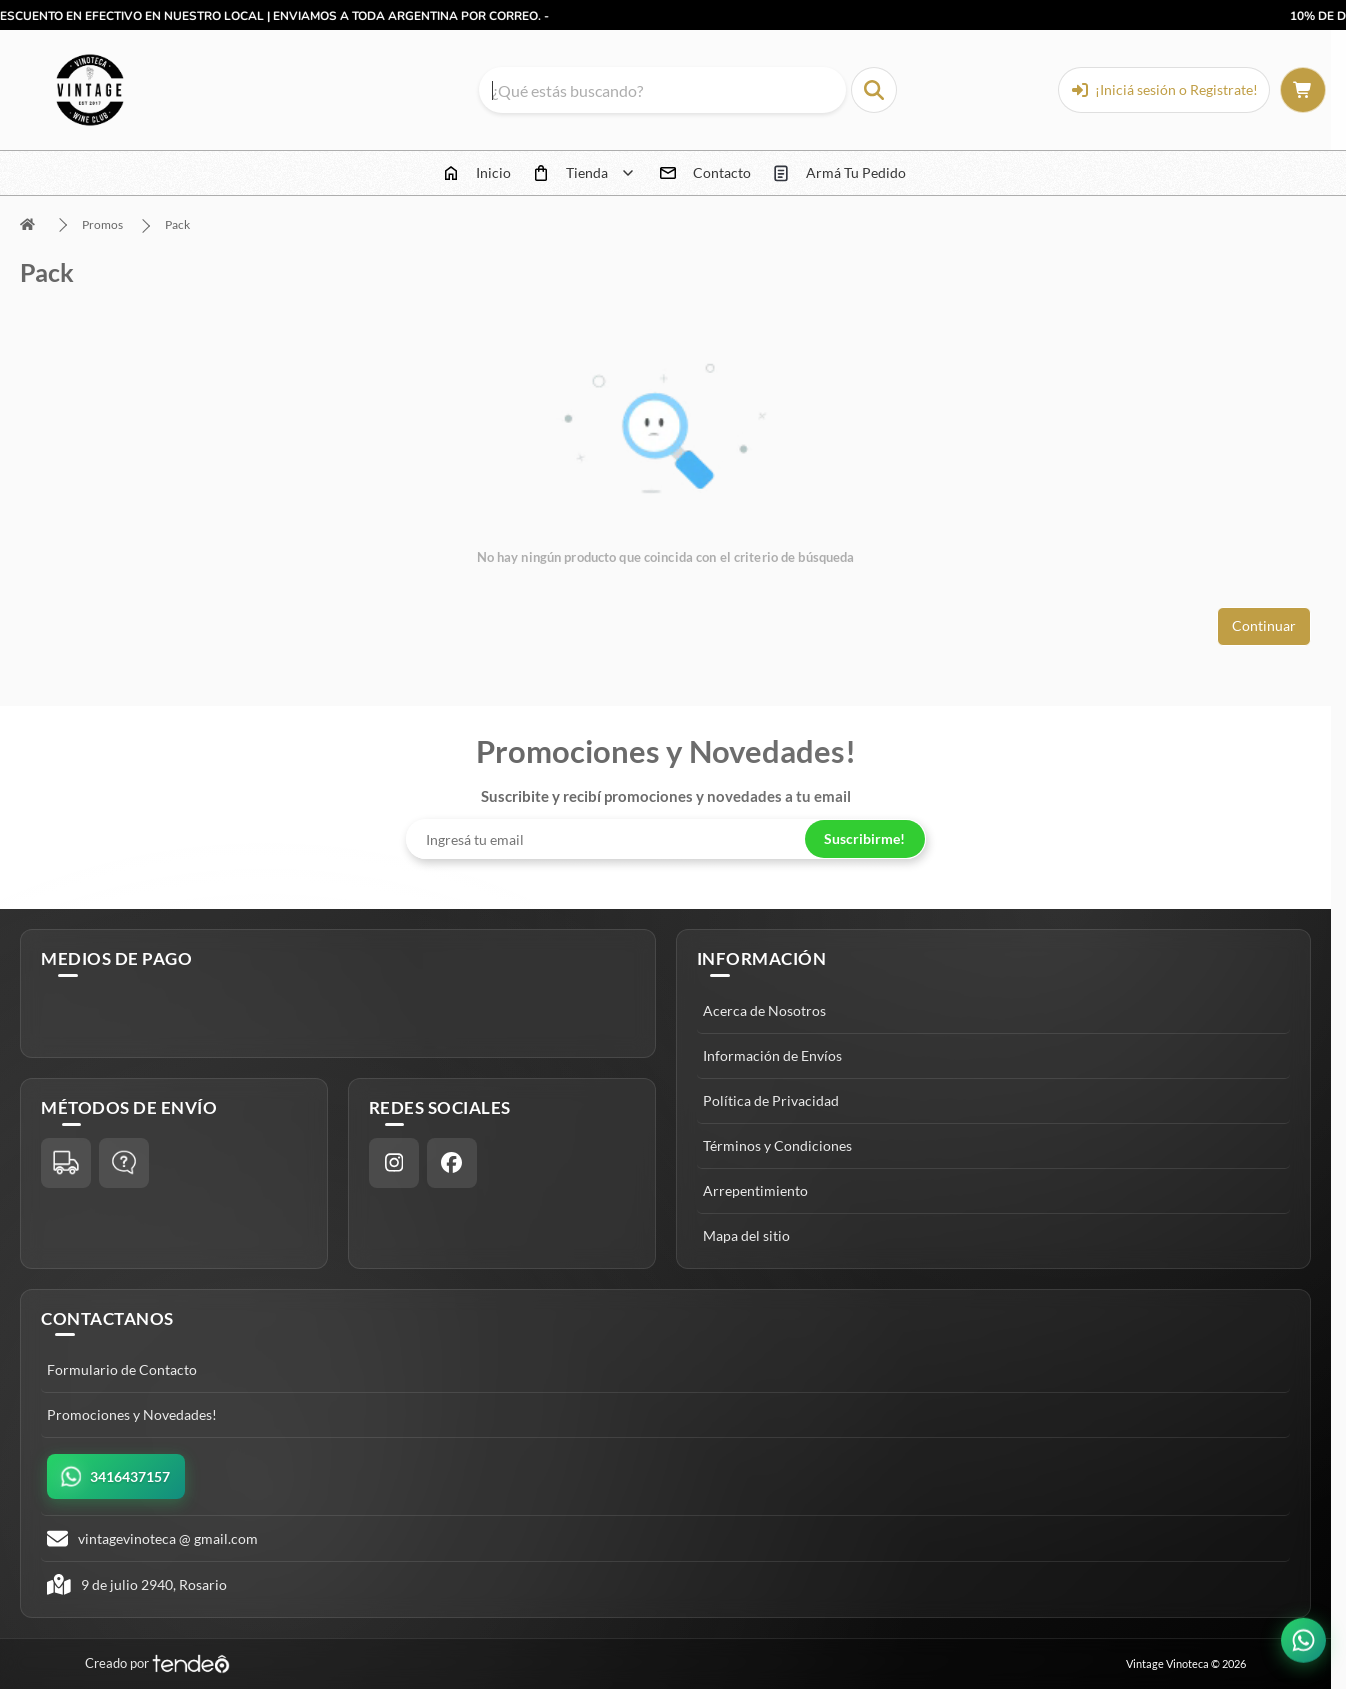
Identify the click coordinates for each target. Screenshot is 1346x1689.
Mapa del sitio (746, 1235)
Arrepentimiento (755, 1190)
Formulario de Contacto (122, 1369)
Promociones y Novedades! (132, 1414)
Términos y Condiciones (777, 1145)
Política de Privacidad (771, 1100)
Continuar (1264, 625)
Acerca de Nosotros (764, 1010)
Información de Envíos (772, 1055)
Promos (102, 224)
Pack (177, 224)
